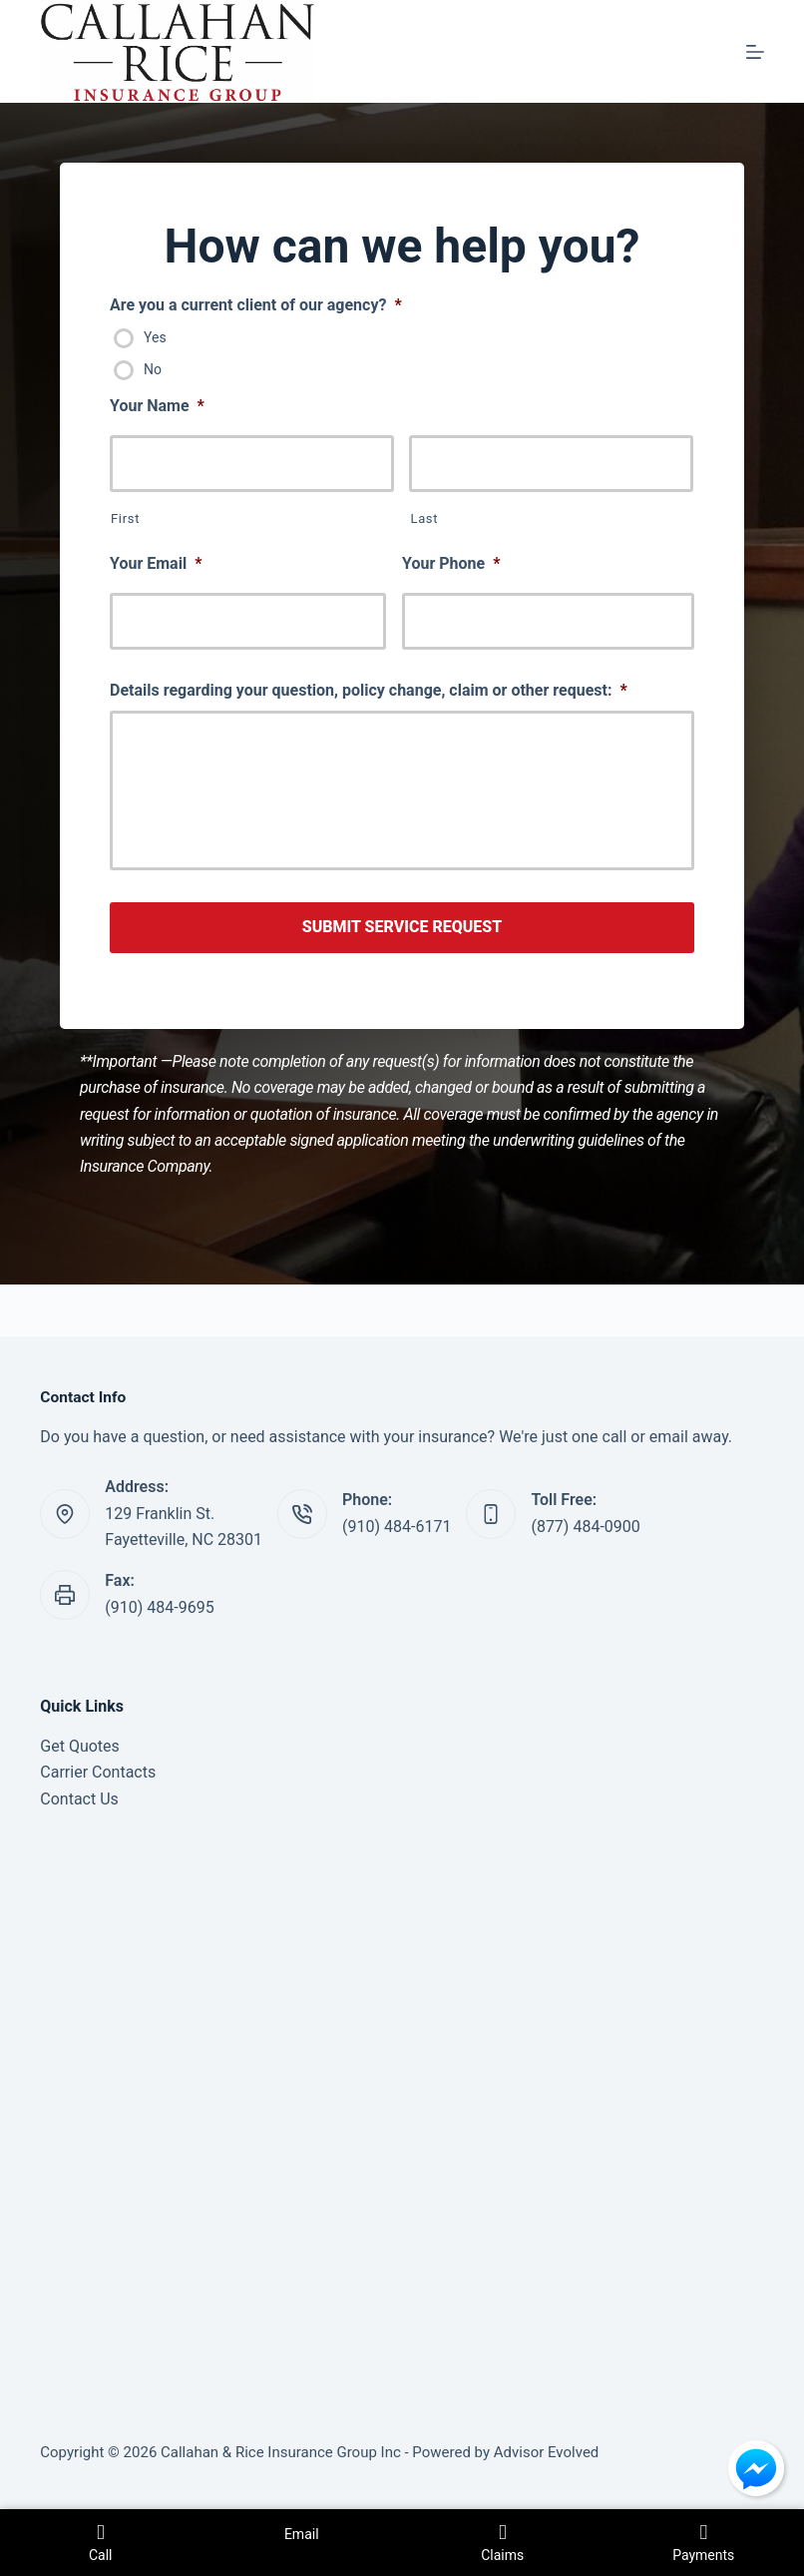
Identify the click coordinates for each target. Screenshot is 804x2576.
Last (424, 518)
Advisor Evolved (547, 2452)
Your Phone (451, 563)
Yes (155, 337)
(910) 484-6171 (396, 1526)
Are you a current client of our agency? (256, 304)
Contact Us (79, 1799)
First (125, 518)
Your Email (155, 563)
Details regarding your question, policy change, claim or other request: (368, 690)
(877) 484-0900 (585, 1526)
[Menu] (755, 52)
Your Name (157, 405)
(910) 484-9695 (159, 1607)
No (153, 369)
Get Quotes (80, 1746)
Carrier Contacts (98, 1772)
